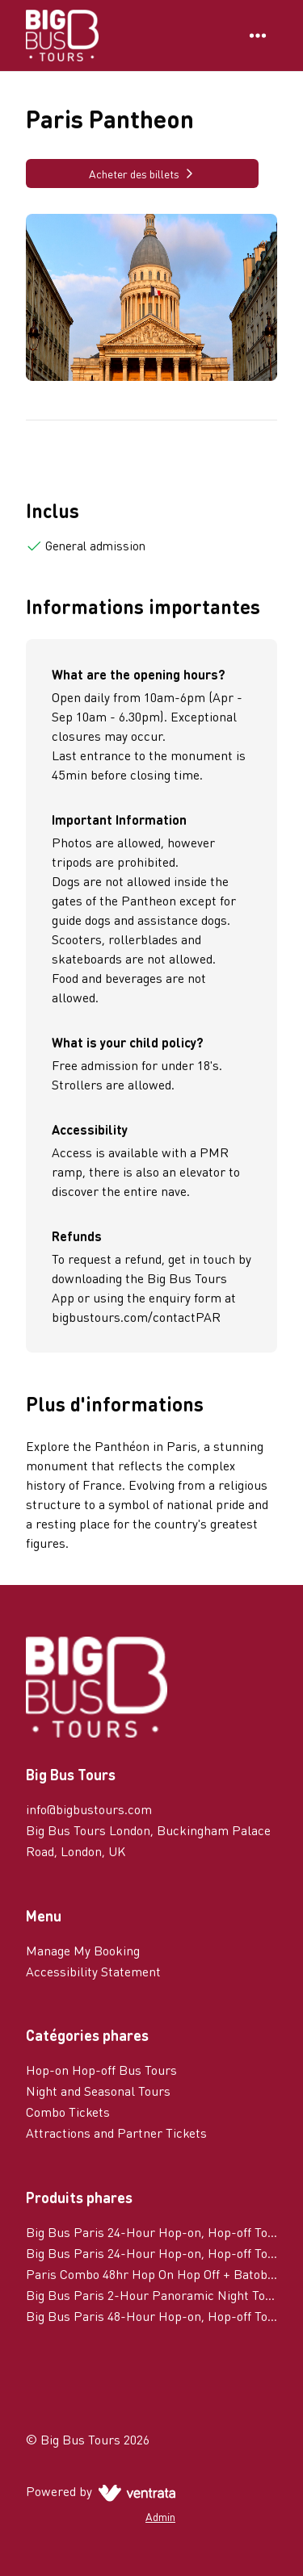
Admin (160, 2516)
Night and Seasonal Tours (98, 2090)
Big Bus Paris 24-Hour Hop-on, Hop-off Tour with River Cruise (151, 2231)
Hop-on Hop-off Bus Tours (101, 2069)
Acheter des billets (142, 173)
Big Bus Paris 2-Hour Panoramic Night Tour (151, 2294)
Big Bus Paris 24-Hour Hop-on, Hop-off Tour (151, 2252)
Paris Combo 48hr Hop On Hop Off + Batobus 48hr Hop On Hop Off (151, 2273)
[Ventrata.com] (133, 2490)
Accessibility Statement (93, 1971)
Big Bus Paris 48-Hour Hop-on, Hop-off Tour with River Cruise (151, 2315)
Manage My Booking (83, 1950)
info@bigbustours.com (89, 1808)
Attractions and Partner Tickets (116, 2132)
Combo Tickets (68, 2111)
